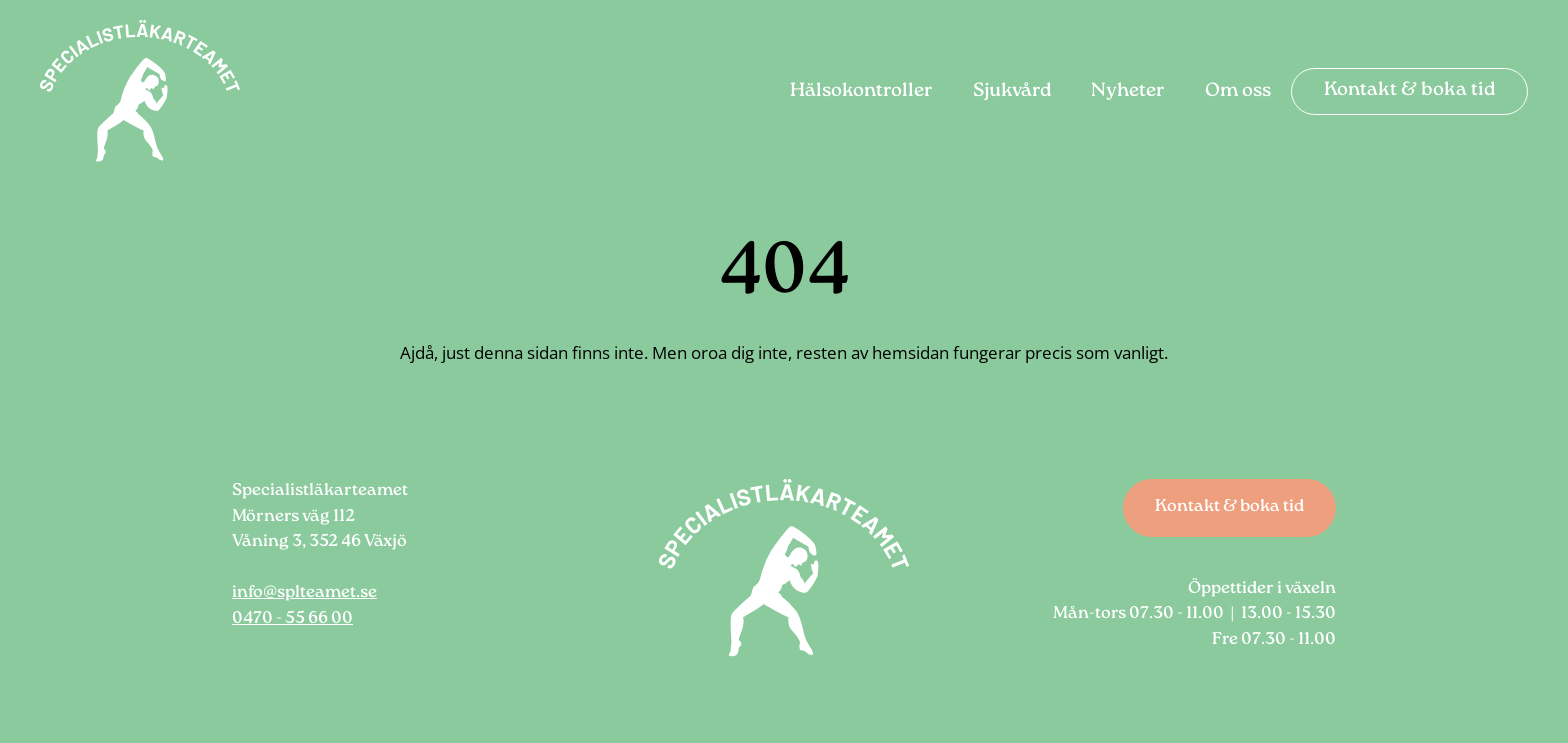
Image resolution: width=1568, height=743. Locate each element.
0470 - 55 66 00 (292, 619)
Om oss (1238, 92)
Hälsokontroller (861, 92)
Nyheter (1128, 92)
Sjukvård (1012, 92)
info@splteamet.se (304, 593)
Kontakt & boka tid (1409, 91)
